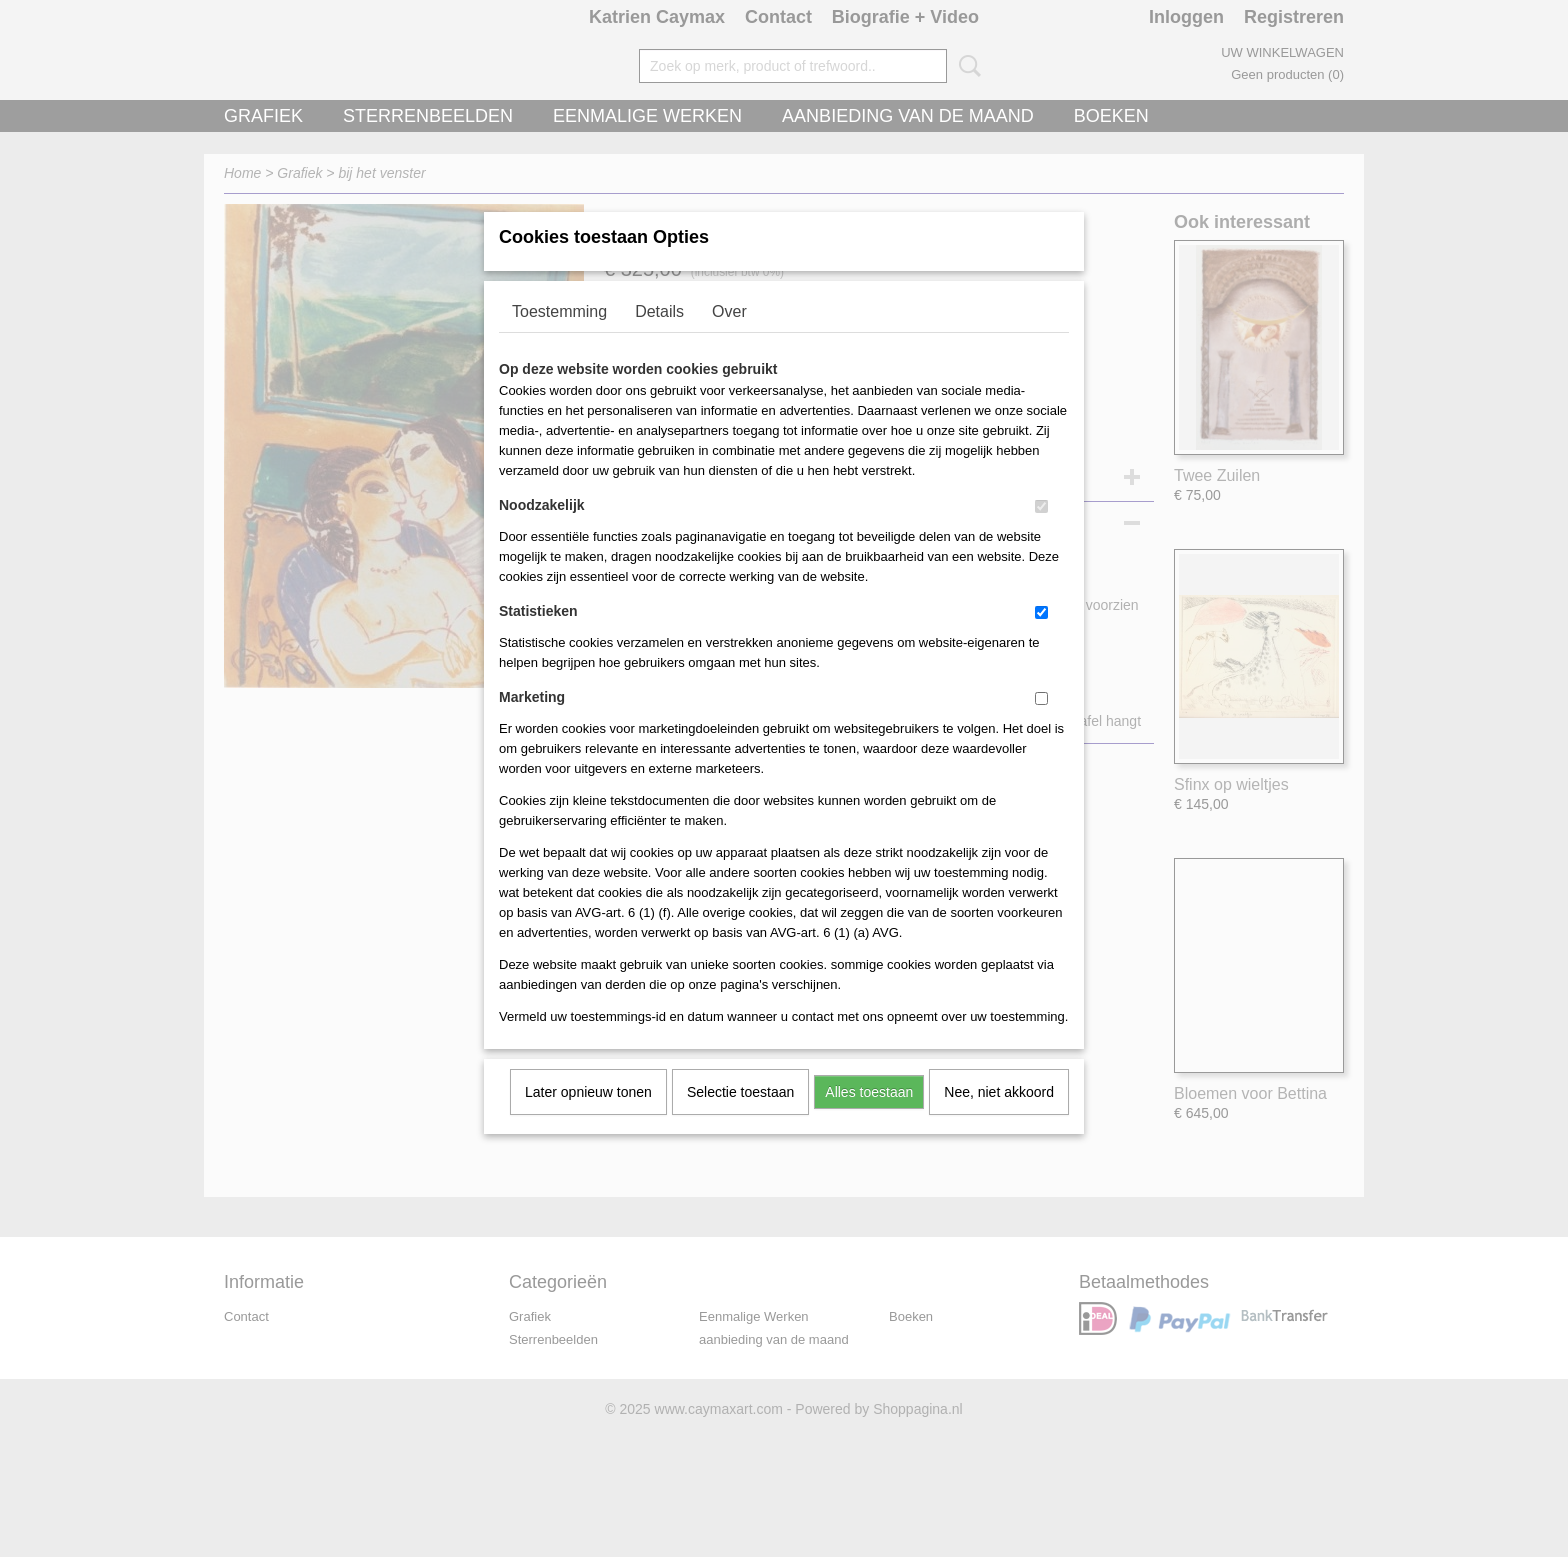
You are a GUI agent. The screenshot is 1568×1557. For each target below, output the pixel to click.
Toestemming (559, 337)
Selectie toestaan (740, 1118)
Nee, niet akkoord (999, 1118)
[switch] (1041, 532)
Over (729, 337)
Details (659, 337)
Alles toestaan (869, 1118)
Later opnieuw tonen (588, 1118)
